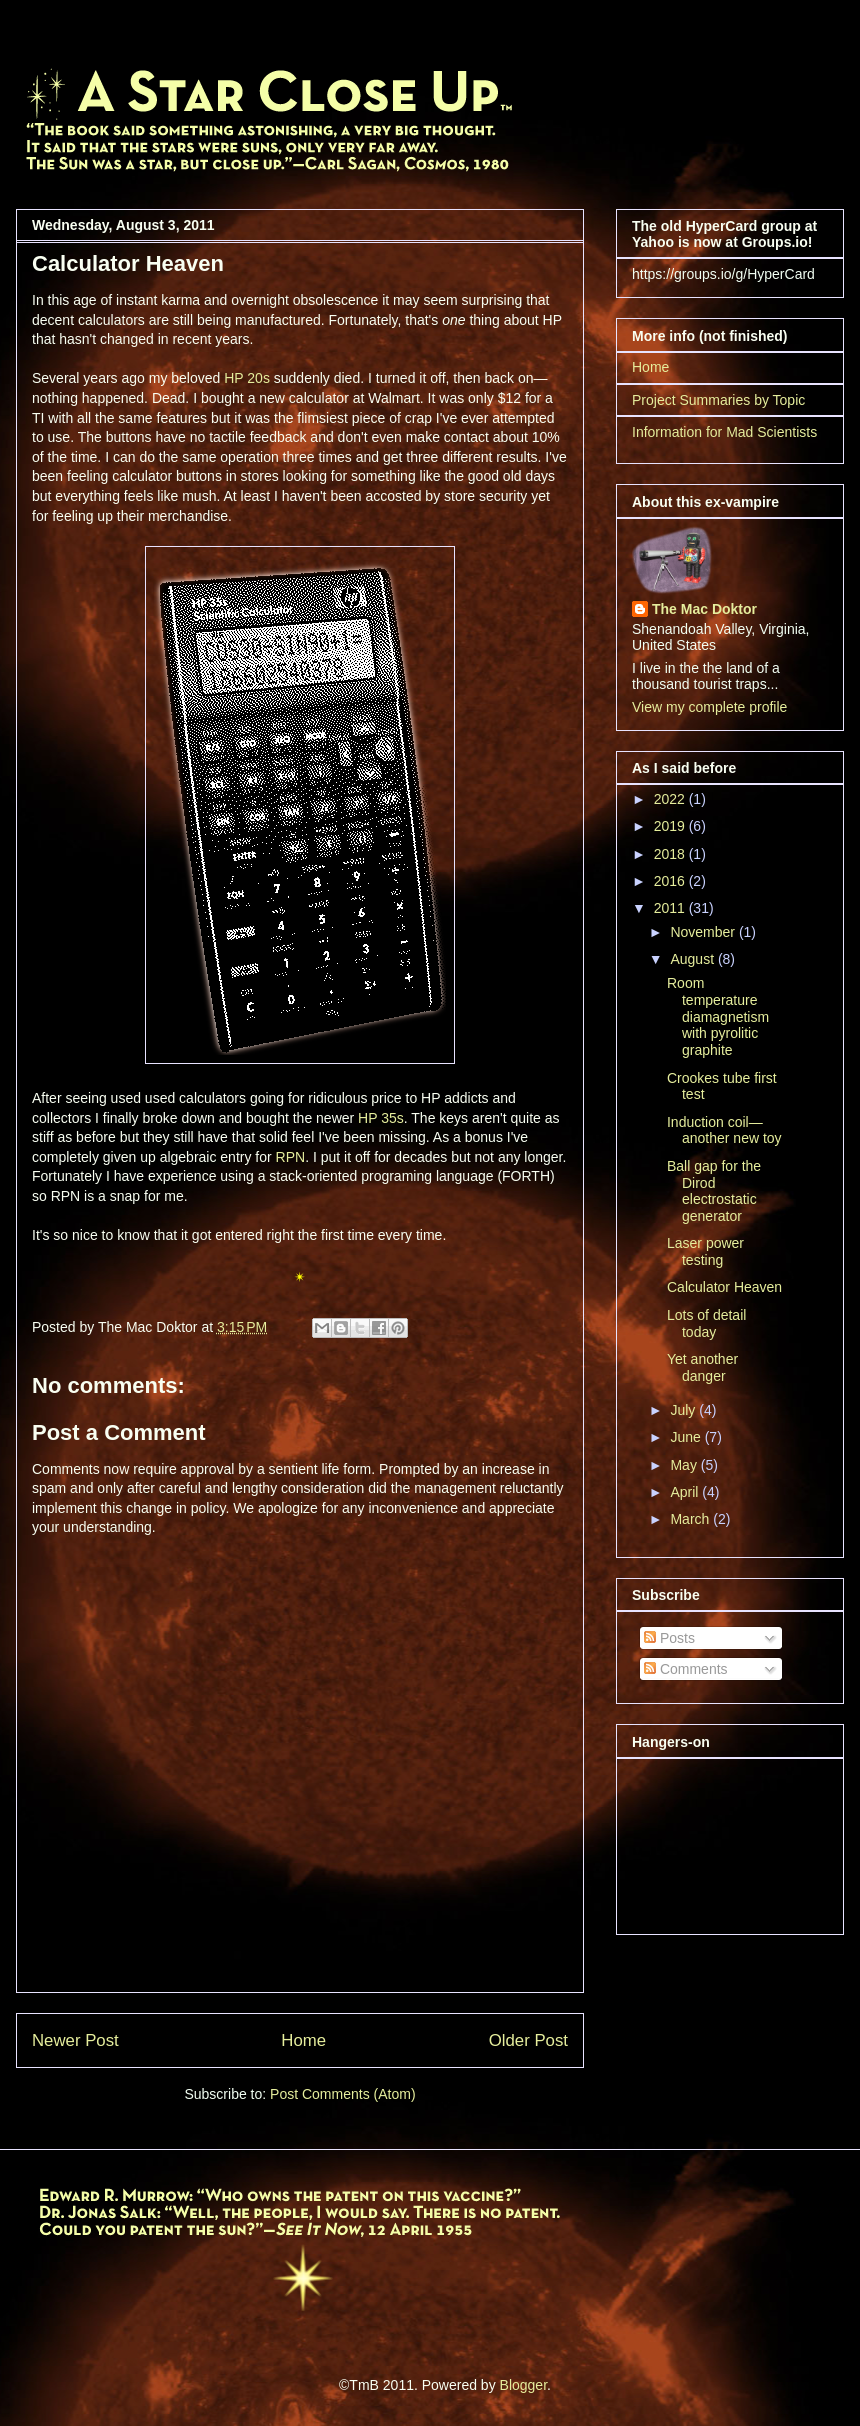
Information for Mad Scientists (724, 432)
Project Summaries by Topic (718, 400)
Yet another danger (702, 1367)
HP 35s (381, 1118)
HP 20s (247, 378)
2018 (671, 854)
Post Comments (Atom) (342, 2094)
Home (303, 2040)
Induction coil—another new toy (724, 1130)
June (687, 1437)
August (693, 959)
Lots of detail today (706, 1323)
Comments (686, 1669)
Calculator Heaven (724, 1287)
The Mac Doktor (704, 609)
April (686, 1492)
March (691, 1519)
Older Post (528, 2040)
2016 (671, 881)
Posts (669, 1638)
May (685, 1465)
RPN (291, 1157)
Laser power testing (705, 1251)
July (684, 1410)
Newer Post (75, 2040)
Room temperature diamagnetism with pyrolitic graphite (718, 1016)
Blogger (523, 2385)
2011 (671, 908)
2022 (671, 799)
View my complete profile (709, 707)
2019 (671, 826)
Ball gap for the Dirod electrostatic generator (714, 1191)
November (704, 932)
